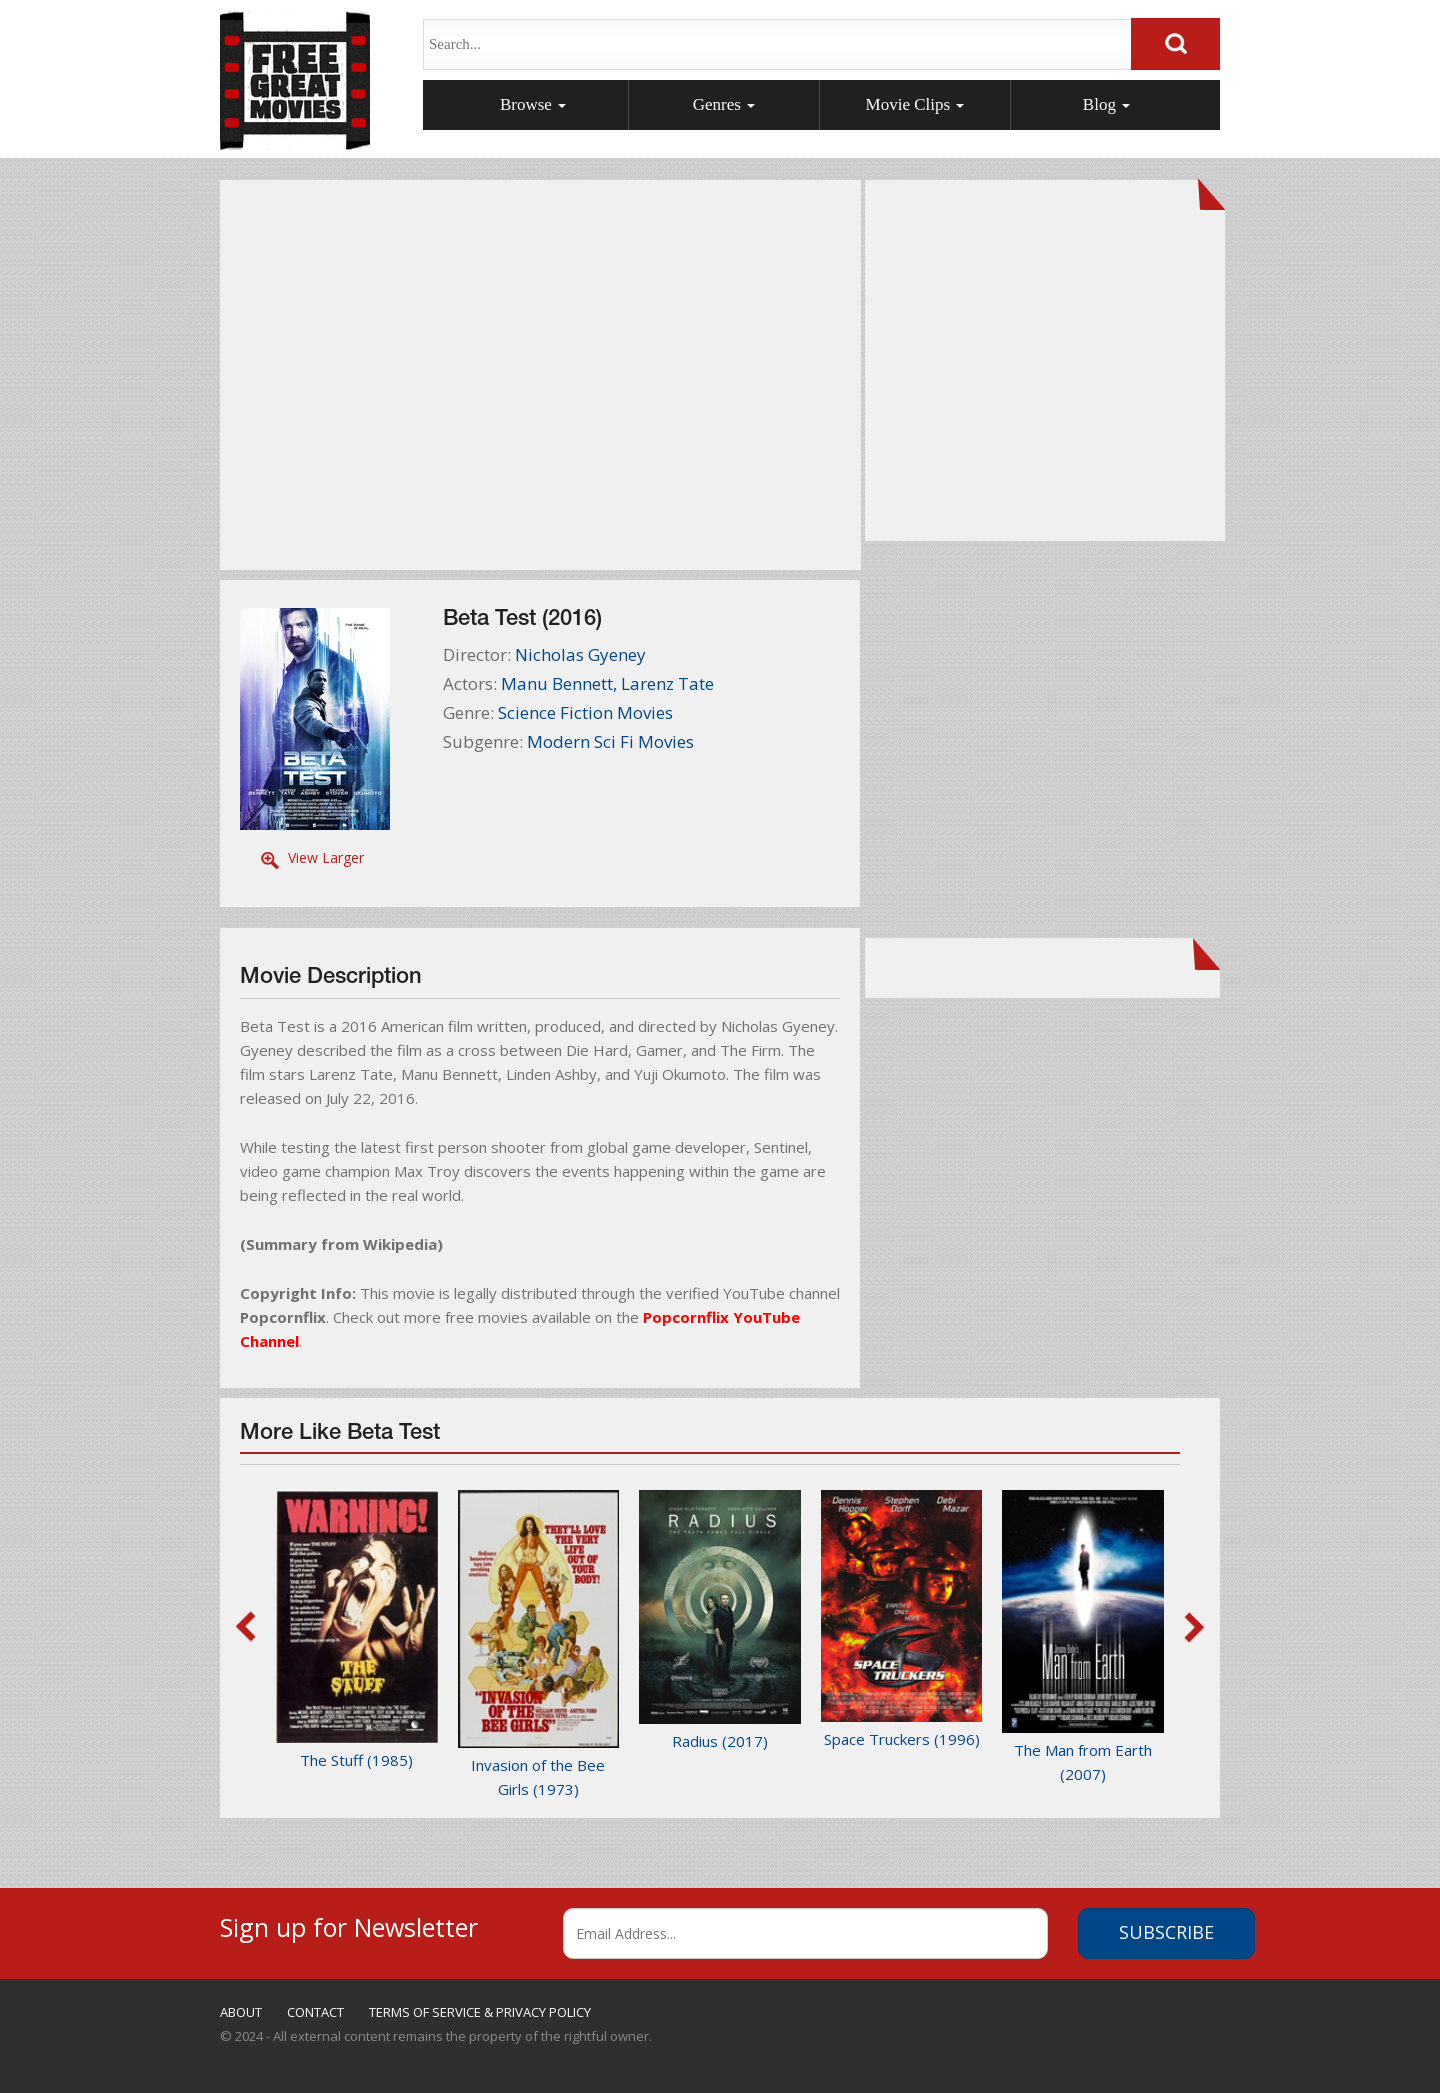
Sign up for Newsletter (349, 1924)
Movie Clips (915, 104)
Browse (533, 104)
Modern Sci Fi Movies (610, 741)
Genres (724, 104)
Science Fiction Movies (585, 712)
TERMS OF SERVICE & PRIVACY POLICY (480, 2012)
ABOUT (241, 2012)
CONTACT (315, 2012)
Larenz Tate (667, 683)
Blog (1106, 104)
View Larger (326, 857)
